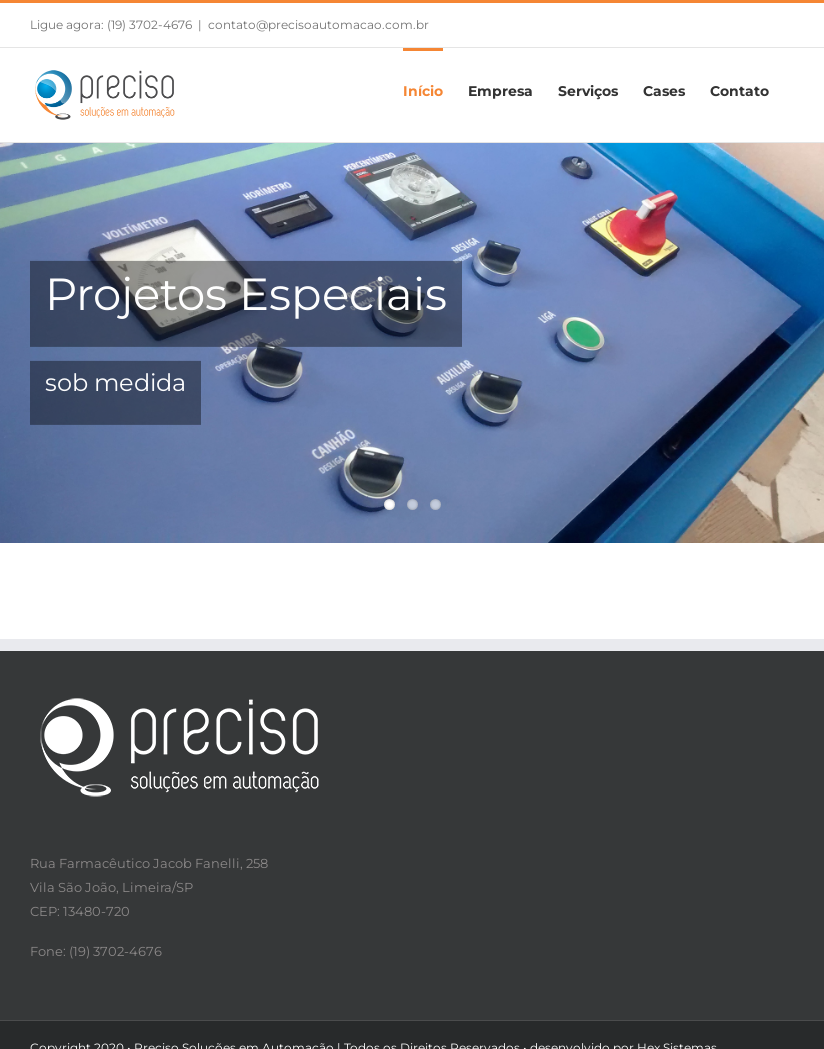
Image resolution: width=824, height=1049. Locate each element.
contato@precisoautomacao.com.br (318, 24)
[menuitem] (423, 90)
